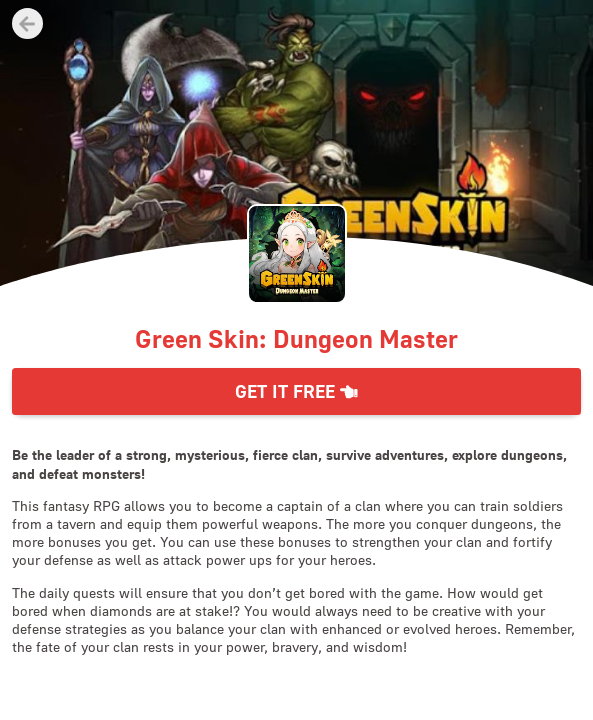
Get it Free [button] (296, 391)
